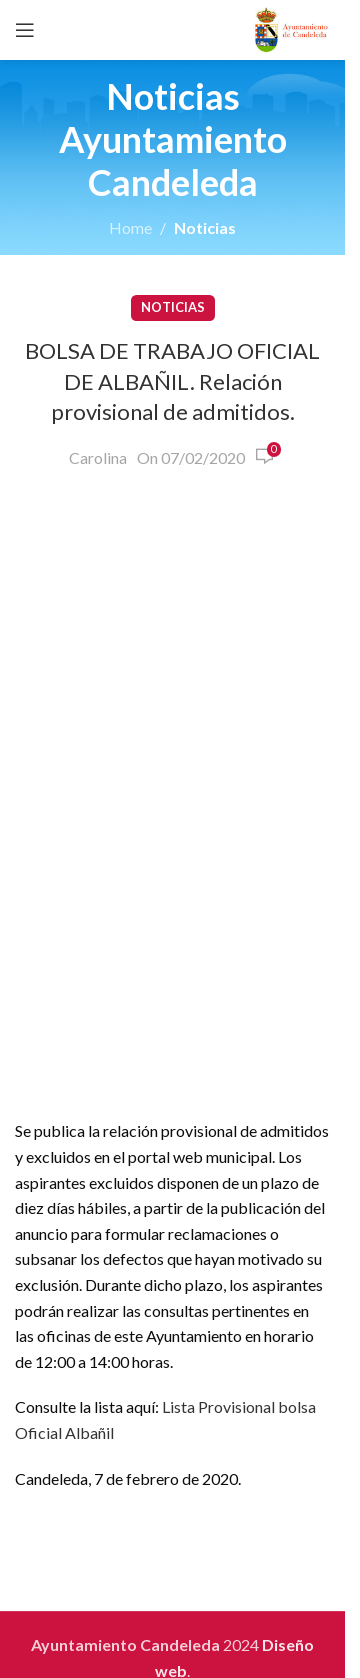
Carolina (98, 457)
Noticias (205, 227)
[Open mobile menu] (25, 30)
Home (130, 227)
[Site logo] (291, 27)
